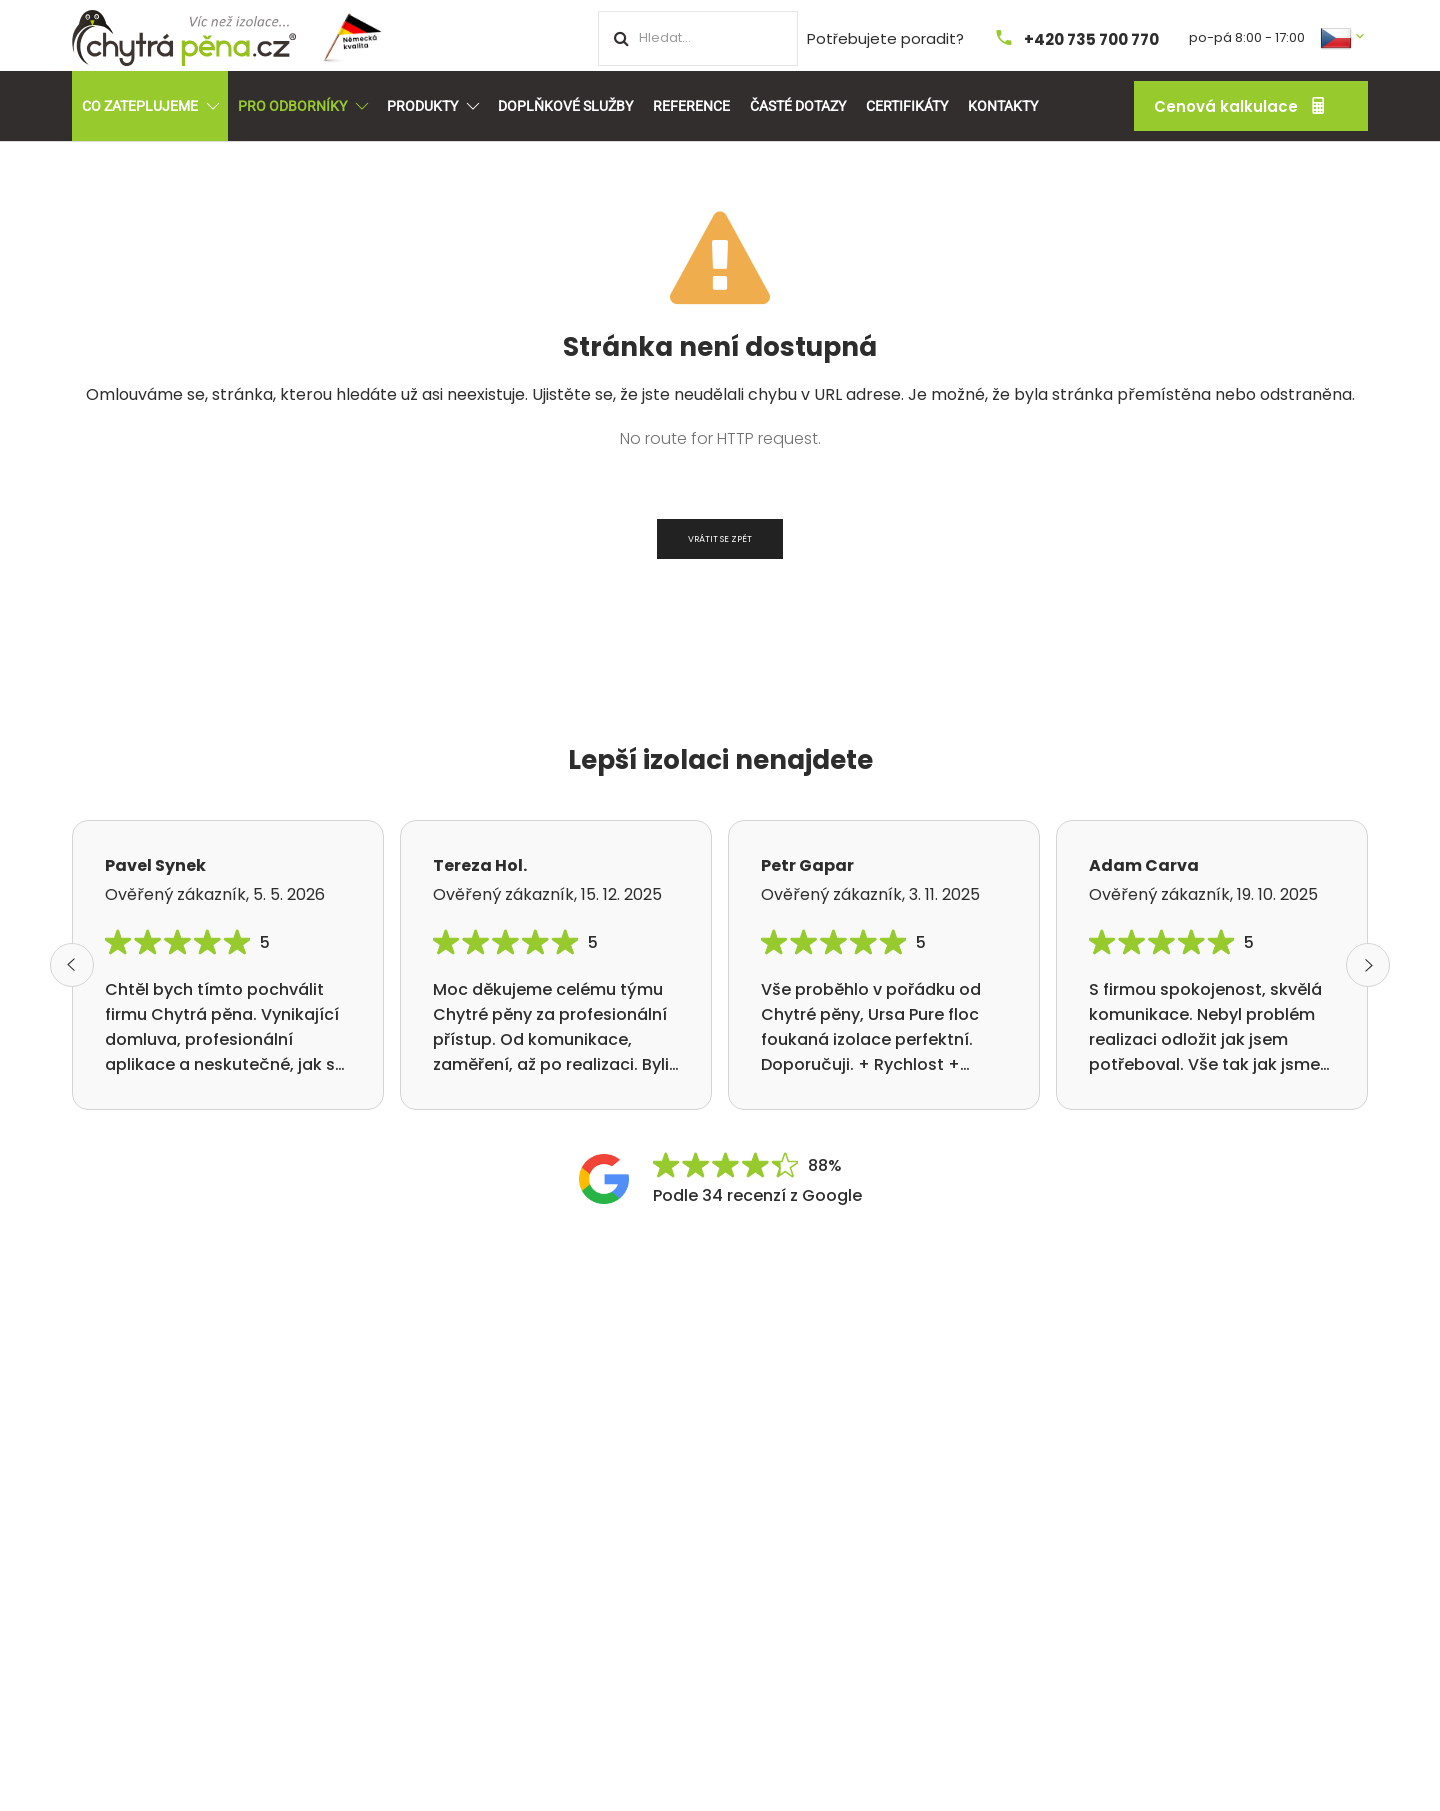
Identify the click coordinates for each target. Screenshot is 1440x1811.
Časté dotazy (798, 106)
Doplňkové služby (565, 106)
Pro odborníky (302, 106)
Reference (691, 106)
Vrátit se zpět (720, 539)
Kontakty (1003, 106)
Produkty (432, 106)
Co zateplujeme (150, 106)
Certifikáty (907, 106)
